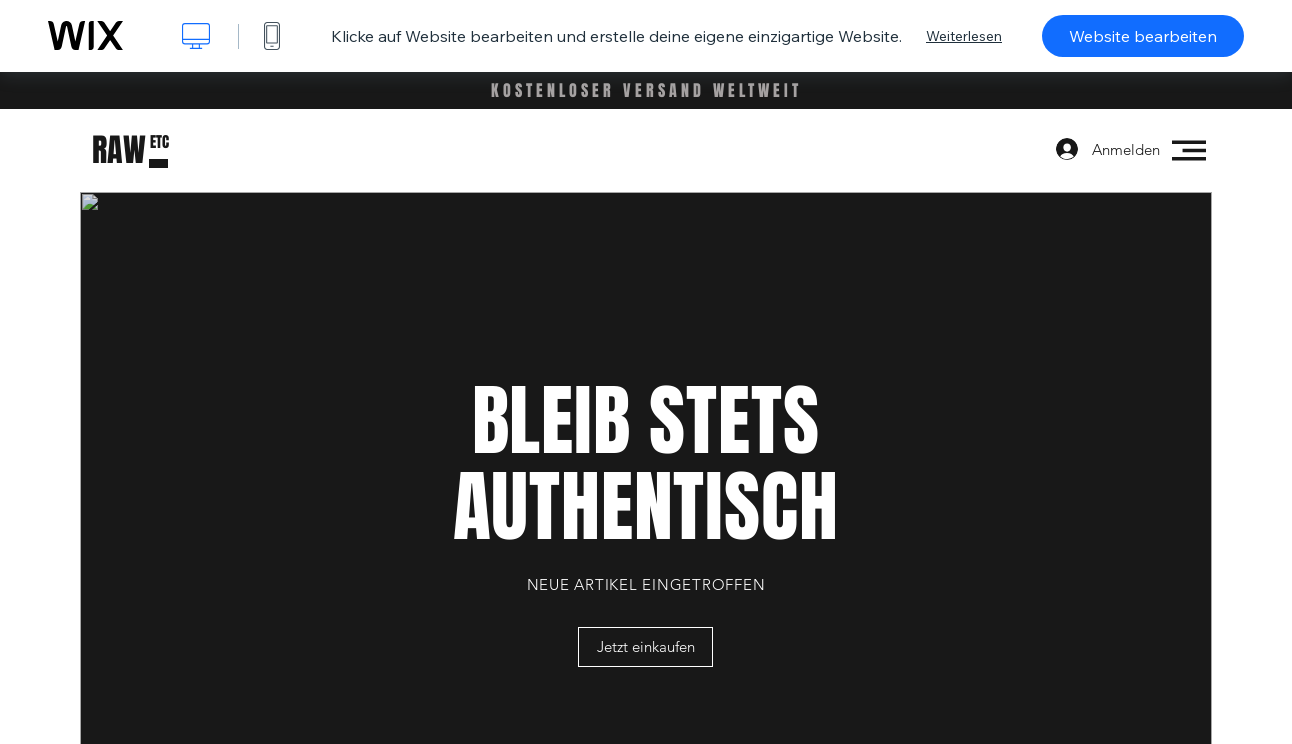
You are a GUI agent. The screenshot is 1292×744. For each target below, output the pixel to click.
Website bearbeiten (1143, 36)
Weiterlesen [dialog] (964, 36)
